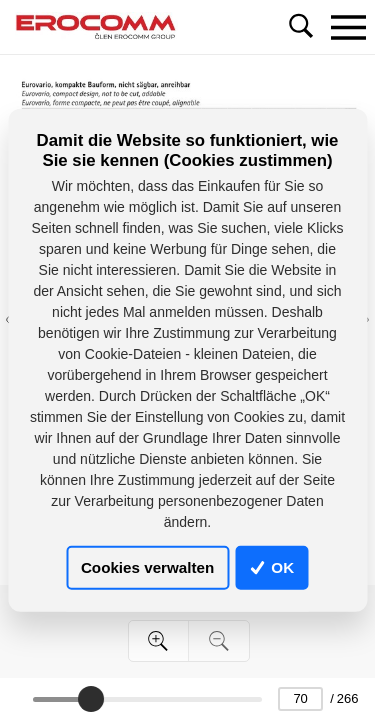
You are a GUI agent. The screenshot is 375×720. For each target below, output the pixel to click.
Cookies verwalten (147, 567)
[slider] (91, 699)
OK (272, 567)
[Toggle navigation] (348, 27)
